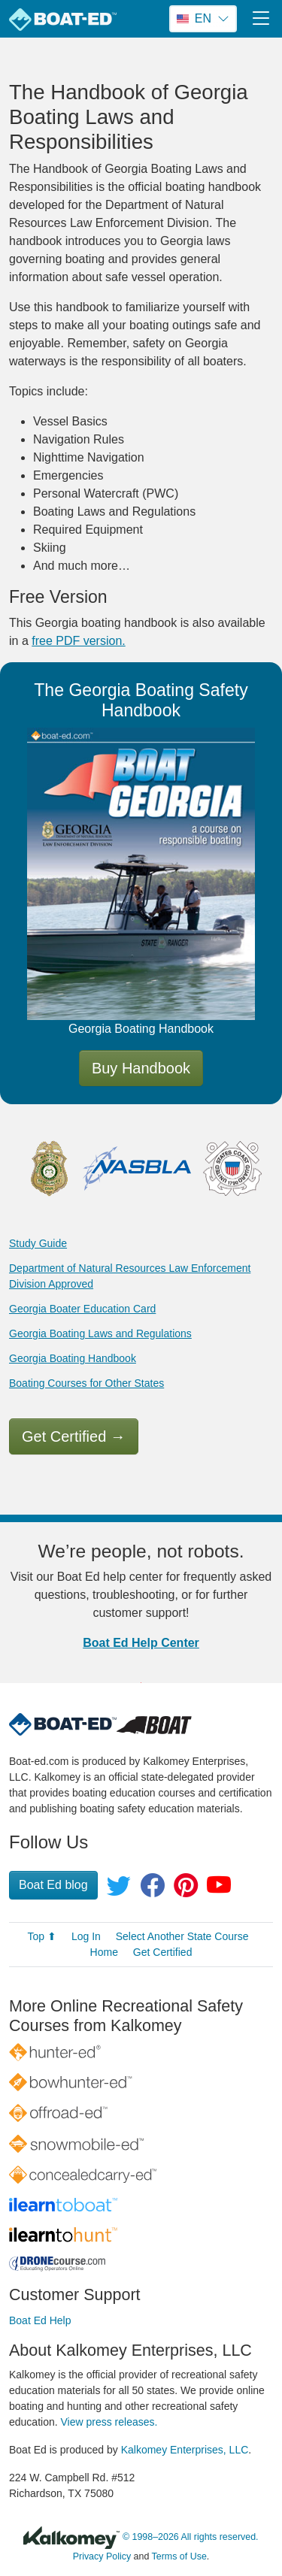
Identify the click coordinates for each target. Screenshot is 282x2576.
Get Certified (74, 1436)
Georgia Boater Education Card (82, 1309)
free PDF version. (78, 640)
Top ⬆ (42, 1936)
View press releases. (109, 2422)
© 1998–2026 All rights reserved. (191, 2537)
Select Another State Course (182, 1936)
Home (104, 1952)
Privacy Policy (102, 2556)
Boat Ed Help (40, 2320)
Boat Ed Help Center (141, 1642)
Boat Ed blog (53, 1884)
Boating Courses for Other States (86, 1383)
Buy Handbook (141, 1068)
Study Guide (38, 1243)
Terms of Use (179, 2556)
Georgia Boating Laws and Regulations (100, 1333)
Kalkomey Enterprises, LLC (185, 2450)
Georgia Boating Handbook (72, 1358)
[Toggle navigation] (261, 18)
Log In (86, 1936)
